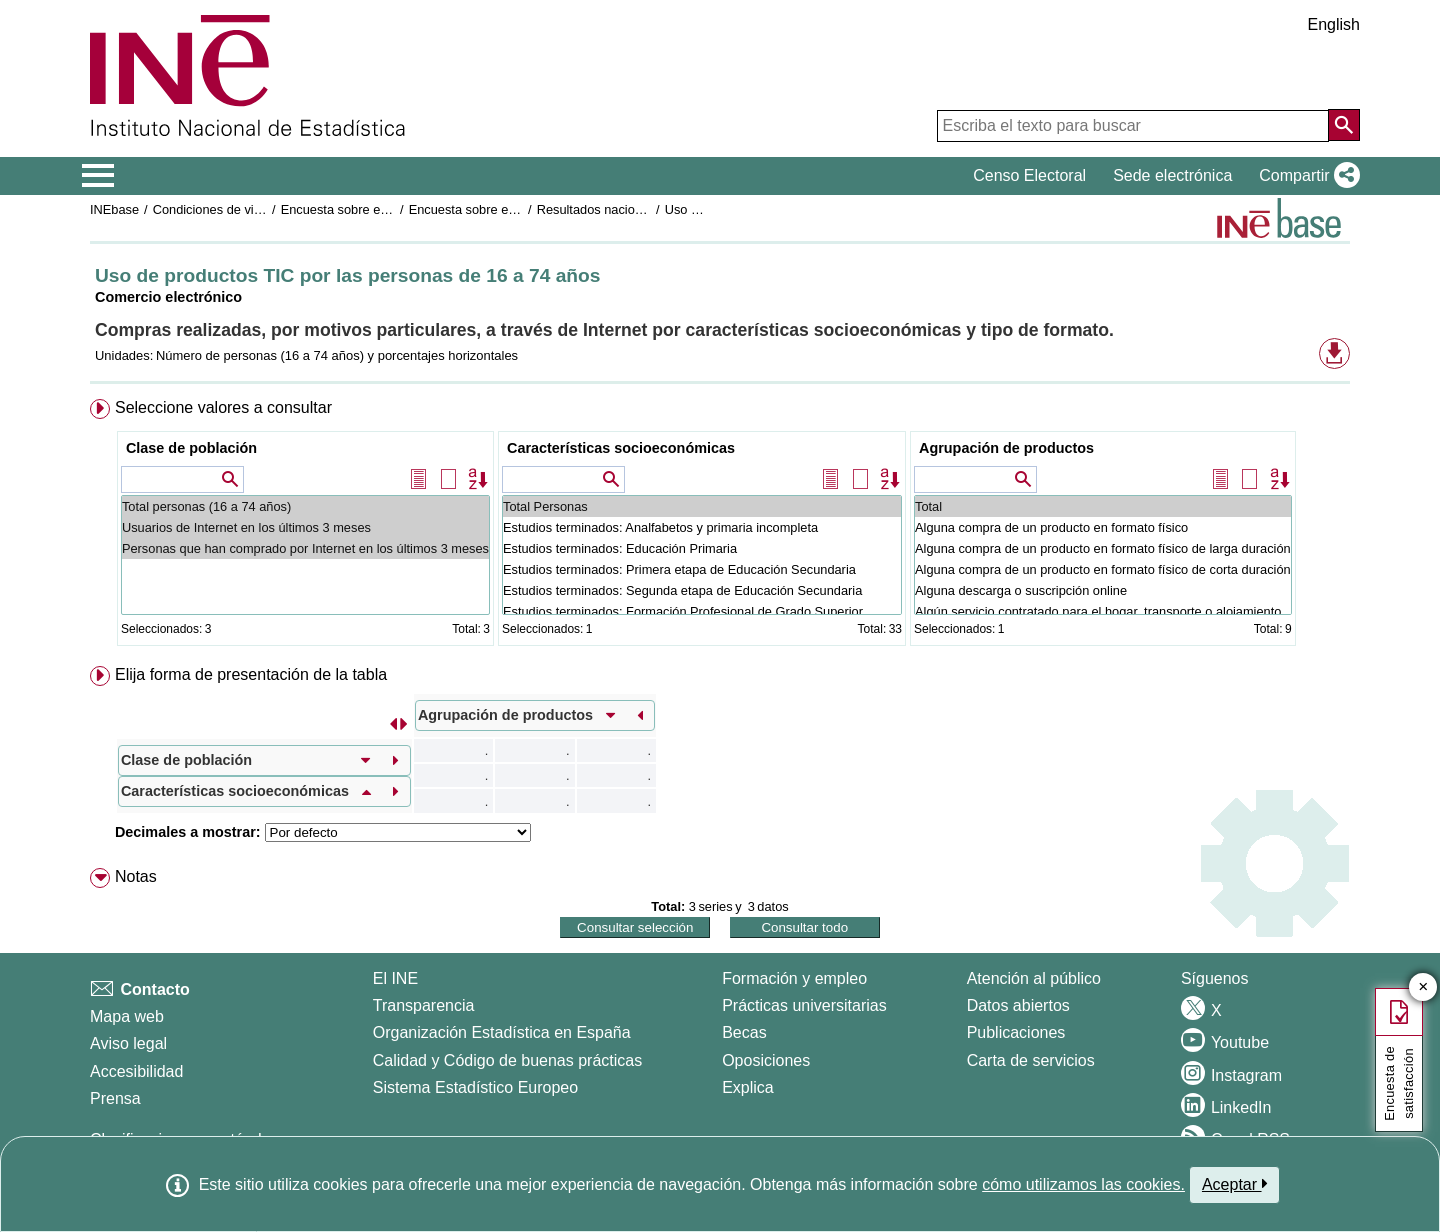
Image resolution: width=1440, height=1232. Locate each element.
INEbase (114, 209)
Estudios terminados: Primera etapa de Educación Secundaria (702, 569)
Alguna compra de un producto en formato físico (1103, 527)
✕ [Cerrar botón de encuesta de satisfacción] (1423, 987)
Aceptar (1234, 1184)
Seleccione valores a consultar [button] (223, 407)
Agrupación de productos (1006, 448)
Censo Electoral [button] (1029, 175)
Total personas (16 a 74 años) (305, 506)
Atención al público (1034, 978)
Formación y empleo (794, 978)
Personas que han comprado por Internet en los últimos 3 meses (305, 548)
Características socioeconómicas (621, 448)
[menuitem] (720, 526)
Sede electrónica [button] (1172, 175)
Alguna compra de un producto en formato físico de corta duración (1103, 569)
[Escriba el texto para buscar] (1133, 126)
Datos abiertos (1018, 1005)
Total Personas (702, 506)
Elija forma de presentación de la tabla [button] (251, 674)
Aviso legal (128, 1043)
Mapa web (127, 1016)
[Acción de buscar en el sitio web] (1344, 125)
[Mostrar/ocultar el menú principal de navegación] (98, 176)
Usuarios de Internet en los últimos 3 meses (305, 527)
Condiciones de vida (210, 209)
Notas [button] (136, 876)
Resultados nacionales (601, 209)
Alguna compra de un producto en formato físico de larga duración (1103, 548)
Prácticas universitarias (804, 1005)
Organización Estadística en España (502, 1032)
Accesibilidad (136, 1071)
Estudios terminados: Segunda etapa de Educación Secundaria (702, 590)
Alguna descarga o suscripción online (1103, 590)
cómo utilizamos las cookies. (1083, 1184)
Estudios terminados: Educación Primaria (702, 548)
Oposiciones (766, 1060)
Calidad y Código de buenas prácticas (508, 1060)
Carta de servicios (1031, 1060)
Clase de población (191, 448)
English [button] (1334, 24)
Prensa (115, 1098)
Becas (744, 1032)
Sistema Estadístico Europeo (475, 1087)
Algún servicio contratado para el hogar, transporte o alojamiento (1103, 611)
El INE (395, 978)
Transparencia (424, 1005)
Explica (748, 1087)
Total (1103, 506)
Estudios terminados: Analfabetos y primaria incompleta (702, 527)
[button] (1305, 176)
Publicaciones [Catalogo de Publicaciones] (1016, 1032)
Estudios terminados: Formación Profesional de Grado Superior (702, 611)
